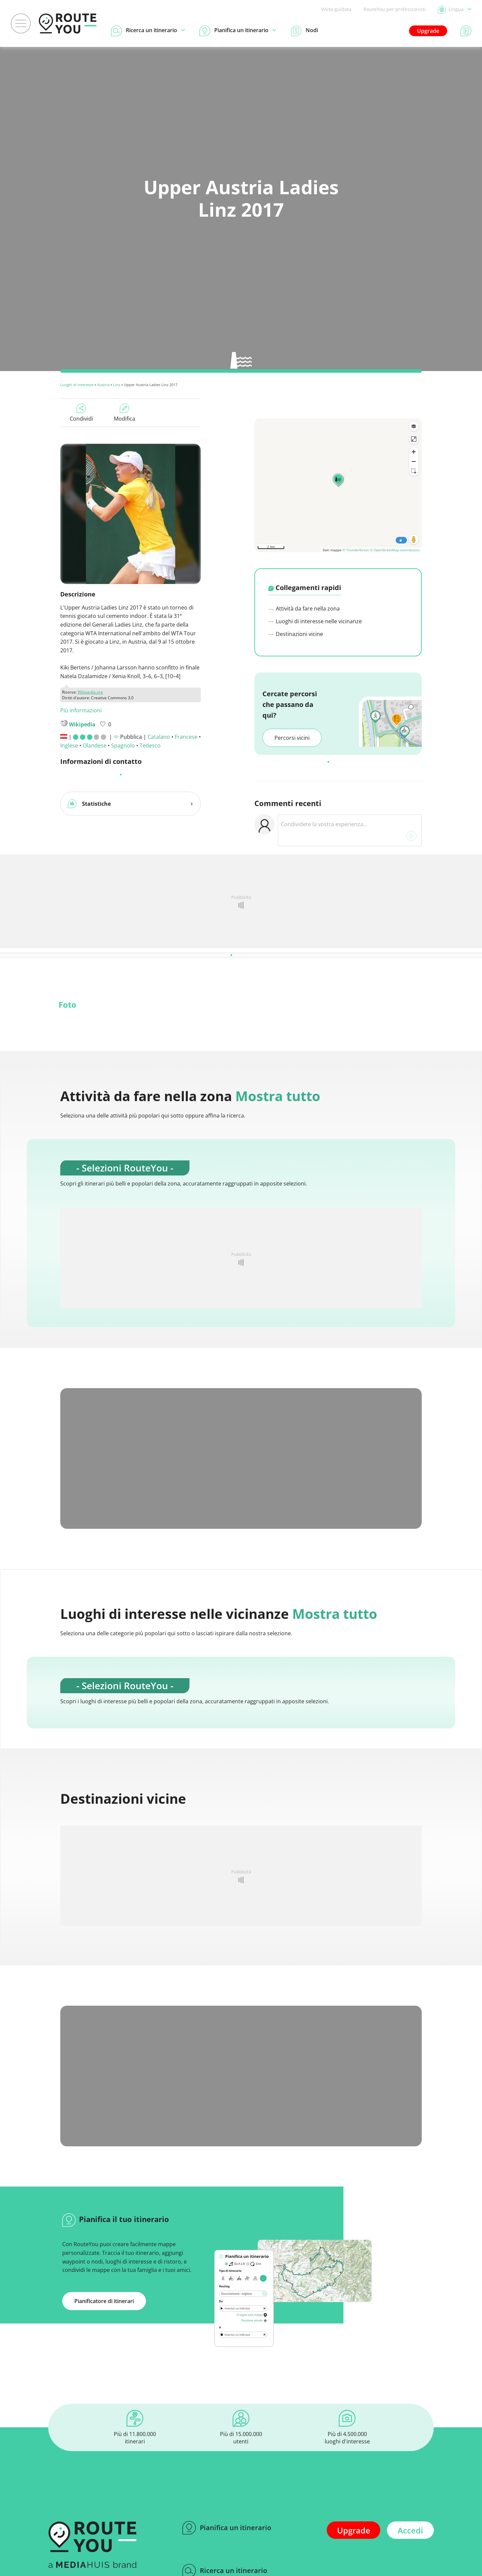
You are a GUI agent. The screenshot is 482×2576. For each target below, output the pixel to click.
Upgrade (428, 30)
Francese (186, 736)
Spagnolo (123, 745)
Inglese (69, 745)
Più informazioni (81, 710)
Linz (116, 384)
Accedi (410, 2530)
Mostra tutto (277, 1096)
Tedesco (150, 745)
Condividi (81, 413)
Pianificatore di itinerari (104, 2301)
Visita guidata (336, 9)
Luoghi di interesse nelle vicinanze (315, 621)
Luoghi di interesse (76, 384)
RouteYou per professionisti (395, 9)
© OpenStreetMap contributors (395, 550)
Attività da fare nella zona (304, 608)
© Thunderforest (355, 550)
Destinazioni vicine (295, 634)
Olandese (94, 745)
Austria (103, 384)
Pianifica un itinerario (226, 2527)
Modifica (124, 413)
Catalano (159, 736)
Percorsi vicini (292, 737)
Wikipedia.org (90, 692)
